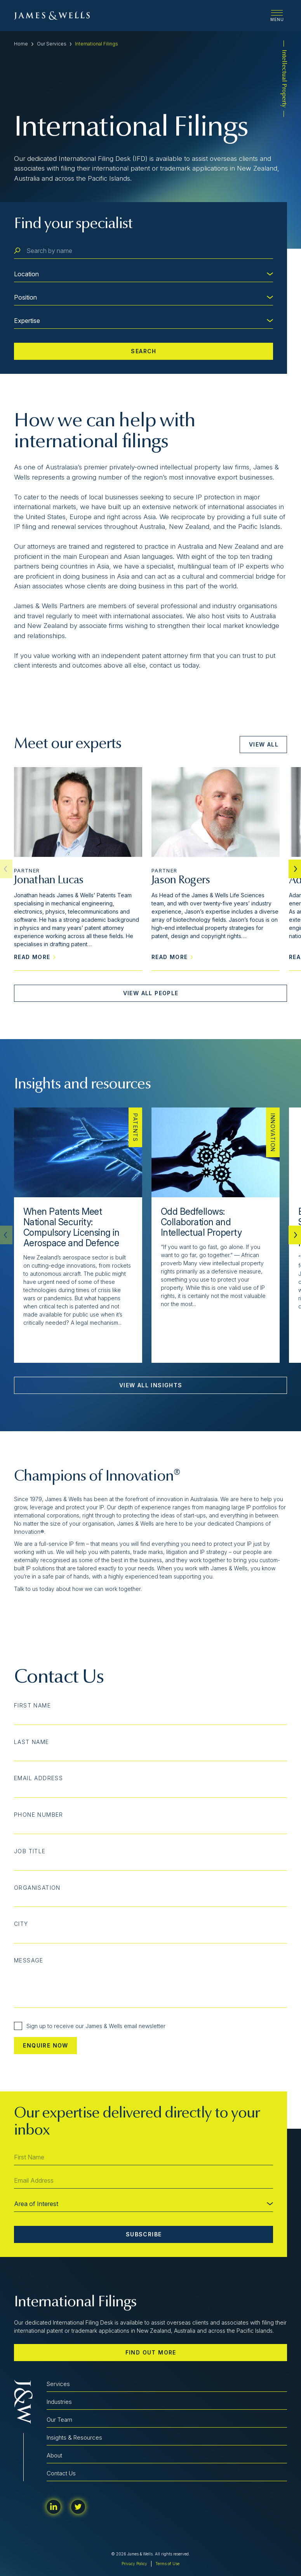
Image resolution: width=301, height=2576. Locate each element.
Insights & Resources (74, 2437)
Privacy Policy (134, 2563)
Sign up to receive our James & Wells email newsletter (89, 2026)
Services (58, 2384)
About (54, 2455)
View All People (151, 993)
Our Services (51, 44)
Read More (34, 957)
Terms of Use (167, 2563)
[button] (295, 869)
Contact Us (61, 2473)
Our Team (59, 2419)
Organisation (37, 1888)
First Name (32, 1705)
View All (263, 744)
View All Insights (151, 1385)
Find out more (150, 2352)
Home (21, 44)
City (21, 1924)
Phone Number (38, 1815)
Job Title (30, 1851)
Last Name (31, 1742)
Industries (59, 2401)
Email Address (38, 1778)
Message (28, 1960)
